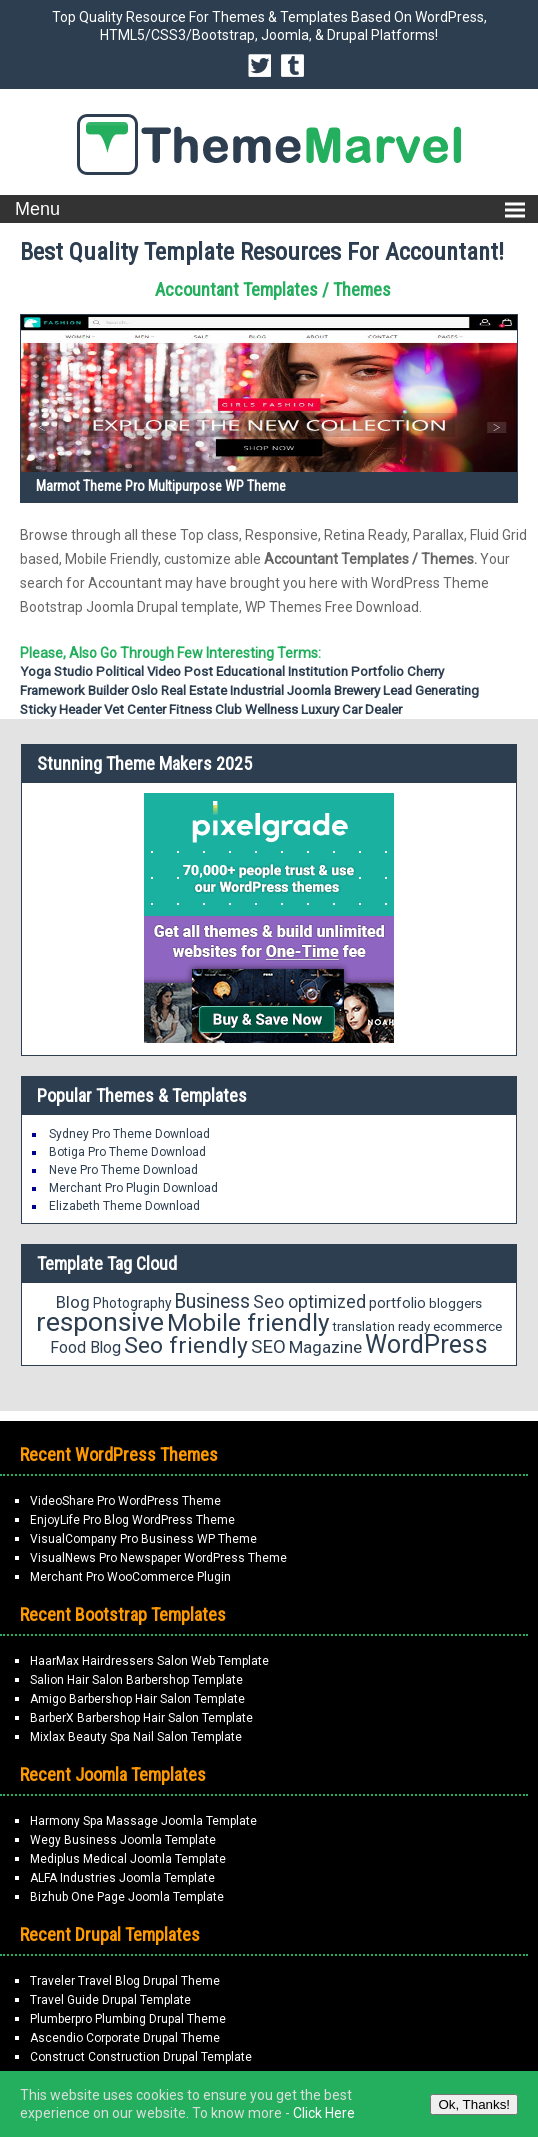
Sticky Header (60, 709)
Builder (108, 690)
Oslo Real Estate (179, 690)
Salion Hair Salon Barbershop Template (136, 1680)
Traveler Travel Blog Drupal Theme (125, 1981)
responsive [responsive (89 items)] (100, 1322)
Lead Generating (431, 690)
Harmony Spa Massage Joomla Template (143, 1821)
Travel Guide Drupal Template (110, 2000)
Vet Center (135, 709)
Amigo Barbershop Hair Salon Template (137, 1699)
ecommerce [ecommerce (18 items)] (467, 1326)
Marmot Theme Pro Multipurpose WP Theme (161, 486)
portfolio (377, 671)
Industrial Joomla (280, 690)
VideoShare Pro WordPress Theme (125, 1501)
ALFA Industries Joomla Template (122, 1878)
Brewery (357, 690)
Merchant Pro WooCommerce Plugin (130, 1577)
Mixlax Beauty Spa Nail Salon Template (136, 1737)
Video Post (180, 671)
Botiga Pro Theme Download (127, 1152)
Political (120, 671)
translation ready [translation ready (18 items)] (381, 1326)
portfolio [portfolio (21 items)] (397, 1303)
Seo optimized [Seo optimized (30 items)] (309, 1302)
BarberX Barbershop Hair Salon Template (141, 1718)
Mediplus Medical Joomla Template (128, 1859)
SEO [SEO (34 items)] (268, 1347)
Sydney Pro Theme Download (129, 1134)
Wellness (271, 709)
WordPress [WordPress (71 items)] (426, 1344)
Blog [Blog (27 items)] (73, 1302)
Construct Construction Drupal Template (141, 2057)
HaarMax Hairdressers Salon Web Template (149, 1661)
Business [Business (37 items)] (212, 1301)
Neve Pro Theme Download (123, 1170)
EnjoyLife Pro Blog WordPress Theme (132, 1520)
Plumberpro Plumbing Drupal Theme (128, 2019)
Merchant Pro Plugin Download (133, 1188)
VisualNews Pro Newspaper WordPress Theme (158, 1558)
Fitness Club (205, 709)
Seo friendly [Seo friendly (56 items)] (186, 1345)
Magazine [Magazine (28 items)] (325, 1347)
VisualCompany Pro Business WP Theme (143, 1539)
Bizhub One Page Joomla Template (127, 1897)
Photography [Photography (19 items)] (132, 1303)
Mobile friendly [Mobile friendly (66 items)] (248, 1322)
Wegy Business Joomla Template (123, 1840)
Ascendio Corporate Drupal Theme (125, 2038)
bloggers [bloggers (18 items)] (455, 1303)
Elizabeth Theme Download (124, 1206)
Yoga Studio (56, 671)
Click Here (324, 2113)
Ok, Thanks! (474, 2104)
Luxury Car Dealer (351, 709)
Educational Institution (282, 671)
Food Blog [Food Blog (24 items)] (85, 1347)
